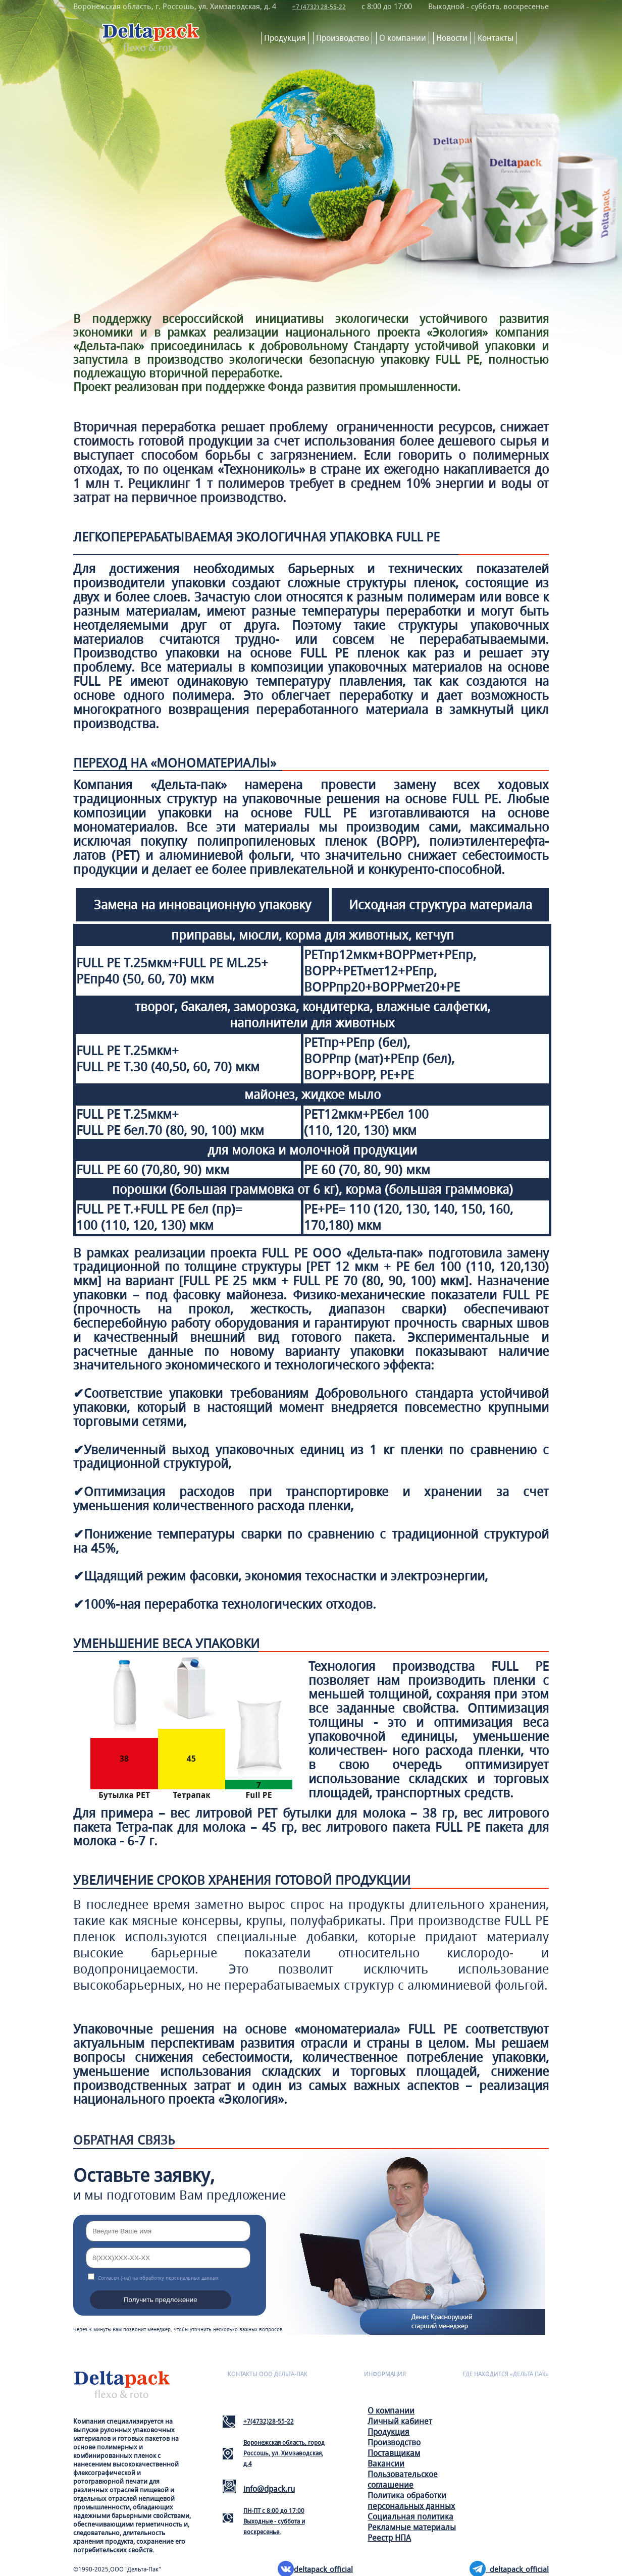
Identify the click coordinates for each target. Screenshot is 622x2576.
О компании (402, 37)
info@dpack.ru (269, 2488)
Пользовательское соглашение (403, 2478)
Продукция (285, 37)
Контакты (495, 37)
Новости (452, 37)
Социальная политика (410, 2515)
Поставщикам (394, 2452)
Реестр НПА (389, 2537)
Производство (342, 37)
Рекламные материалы (412, 2526)
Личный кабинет (400, 2420)
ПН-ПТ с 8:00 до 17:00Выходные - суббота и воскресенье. (274, 2520)
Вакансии (386, 2462)
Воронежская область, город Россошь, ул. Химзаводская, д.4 (284, 2452)
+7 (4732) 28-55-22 (320, 6)
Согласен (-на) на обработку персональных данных (158, 2277)
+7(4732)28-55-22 (268, 2420)
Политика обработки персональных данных (411, 2499)
